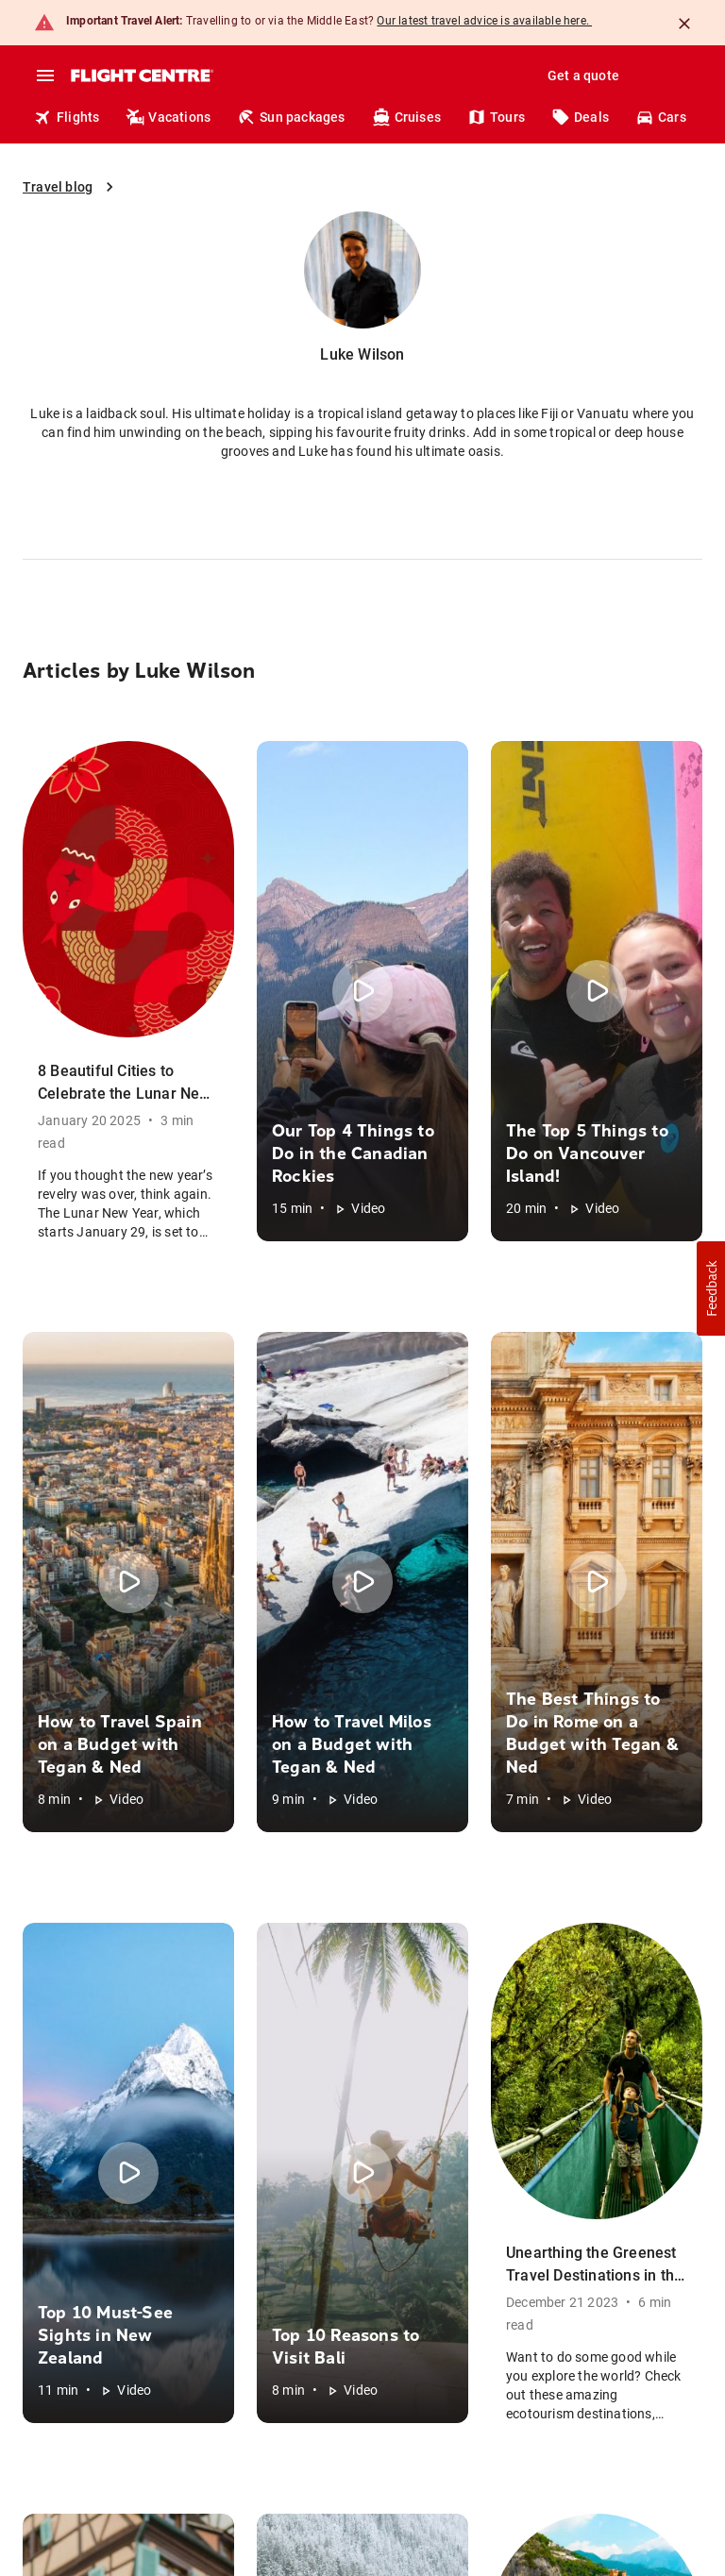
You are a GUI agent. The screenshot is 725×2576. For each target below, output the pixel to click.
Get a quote (583, 75)
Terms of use (335, 2450)
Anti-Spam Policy (142, 2407)
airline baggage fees (358, 2350)
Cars (660, 117)
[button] (362, 1846)
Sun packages (291, 117)
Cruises (406, 117)
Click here (156, 2248)
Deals (580, 117)
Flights (66, 117)
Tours (496, 117)
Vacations (168, 117)
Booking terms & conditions (203, 2450)
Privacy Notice (66, 2450)
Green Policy (55, 2407)
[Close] (684, 23)
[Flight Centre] (141, 75)
